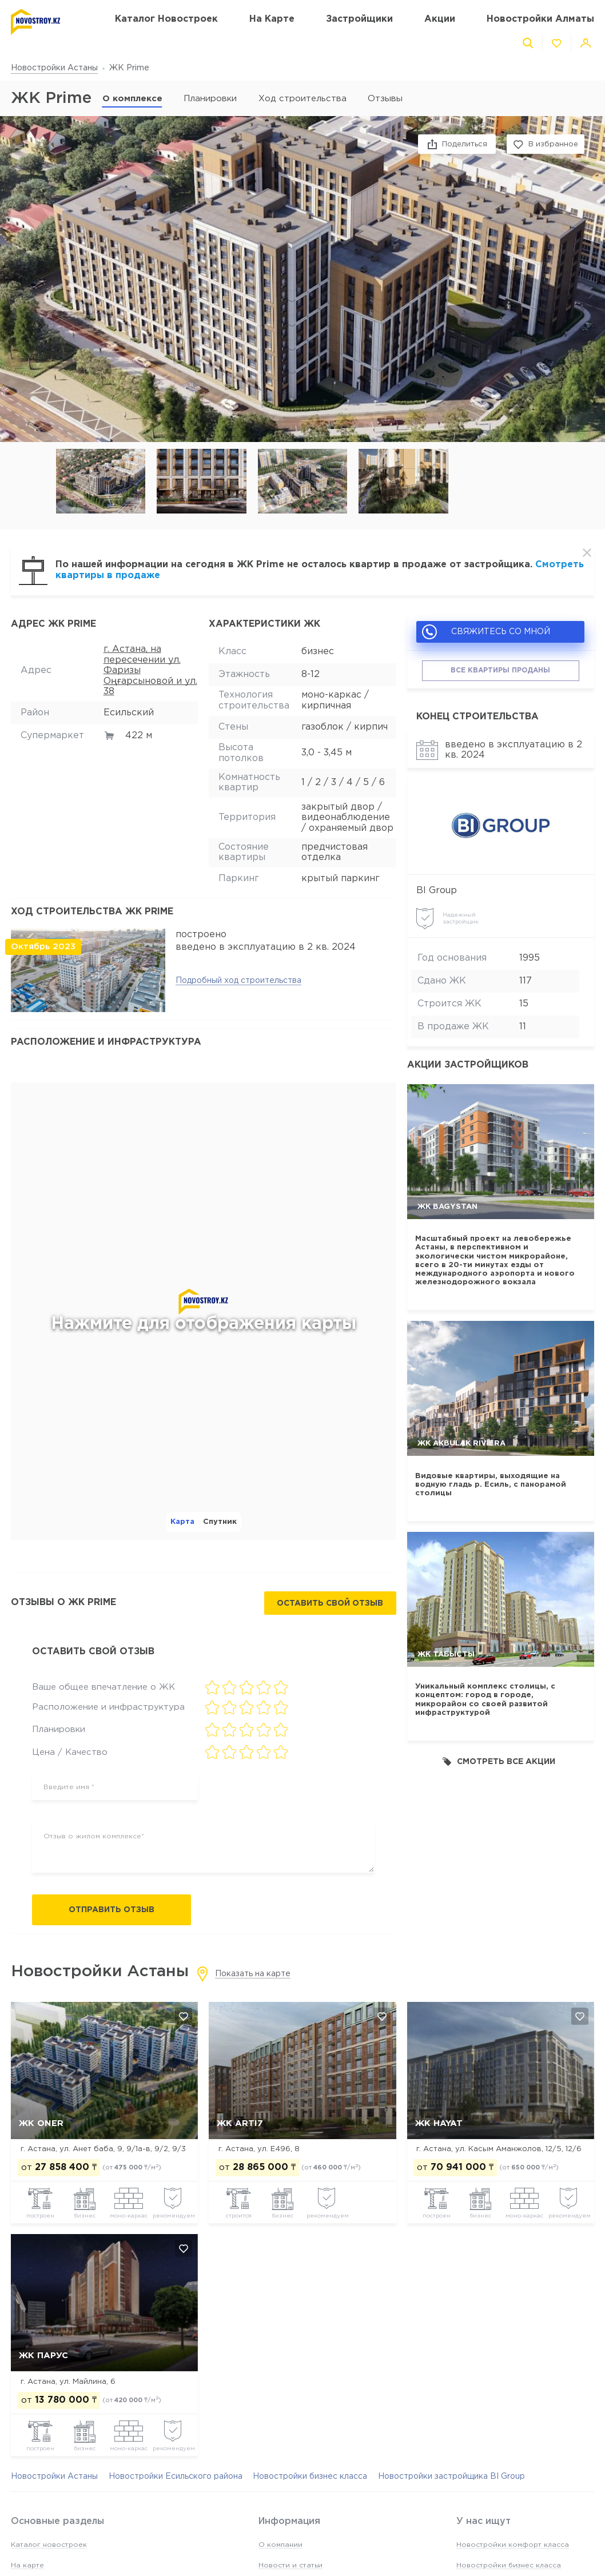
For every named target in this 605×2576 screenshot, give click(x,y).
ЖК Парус (43, 2355)
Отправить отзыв (111, 1909)
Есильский (129, 712)
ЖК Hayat (439, 2123)
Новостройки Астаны (54, 68)
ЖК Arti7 (240, 2123)
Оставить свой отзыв (330, 1603)
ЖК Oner (41, 2123)
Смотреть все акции (499, 1761)
